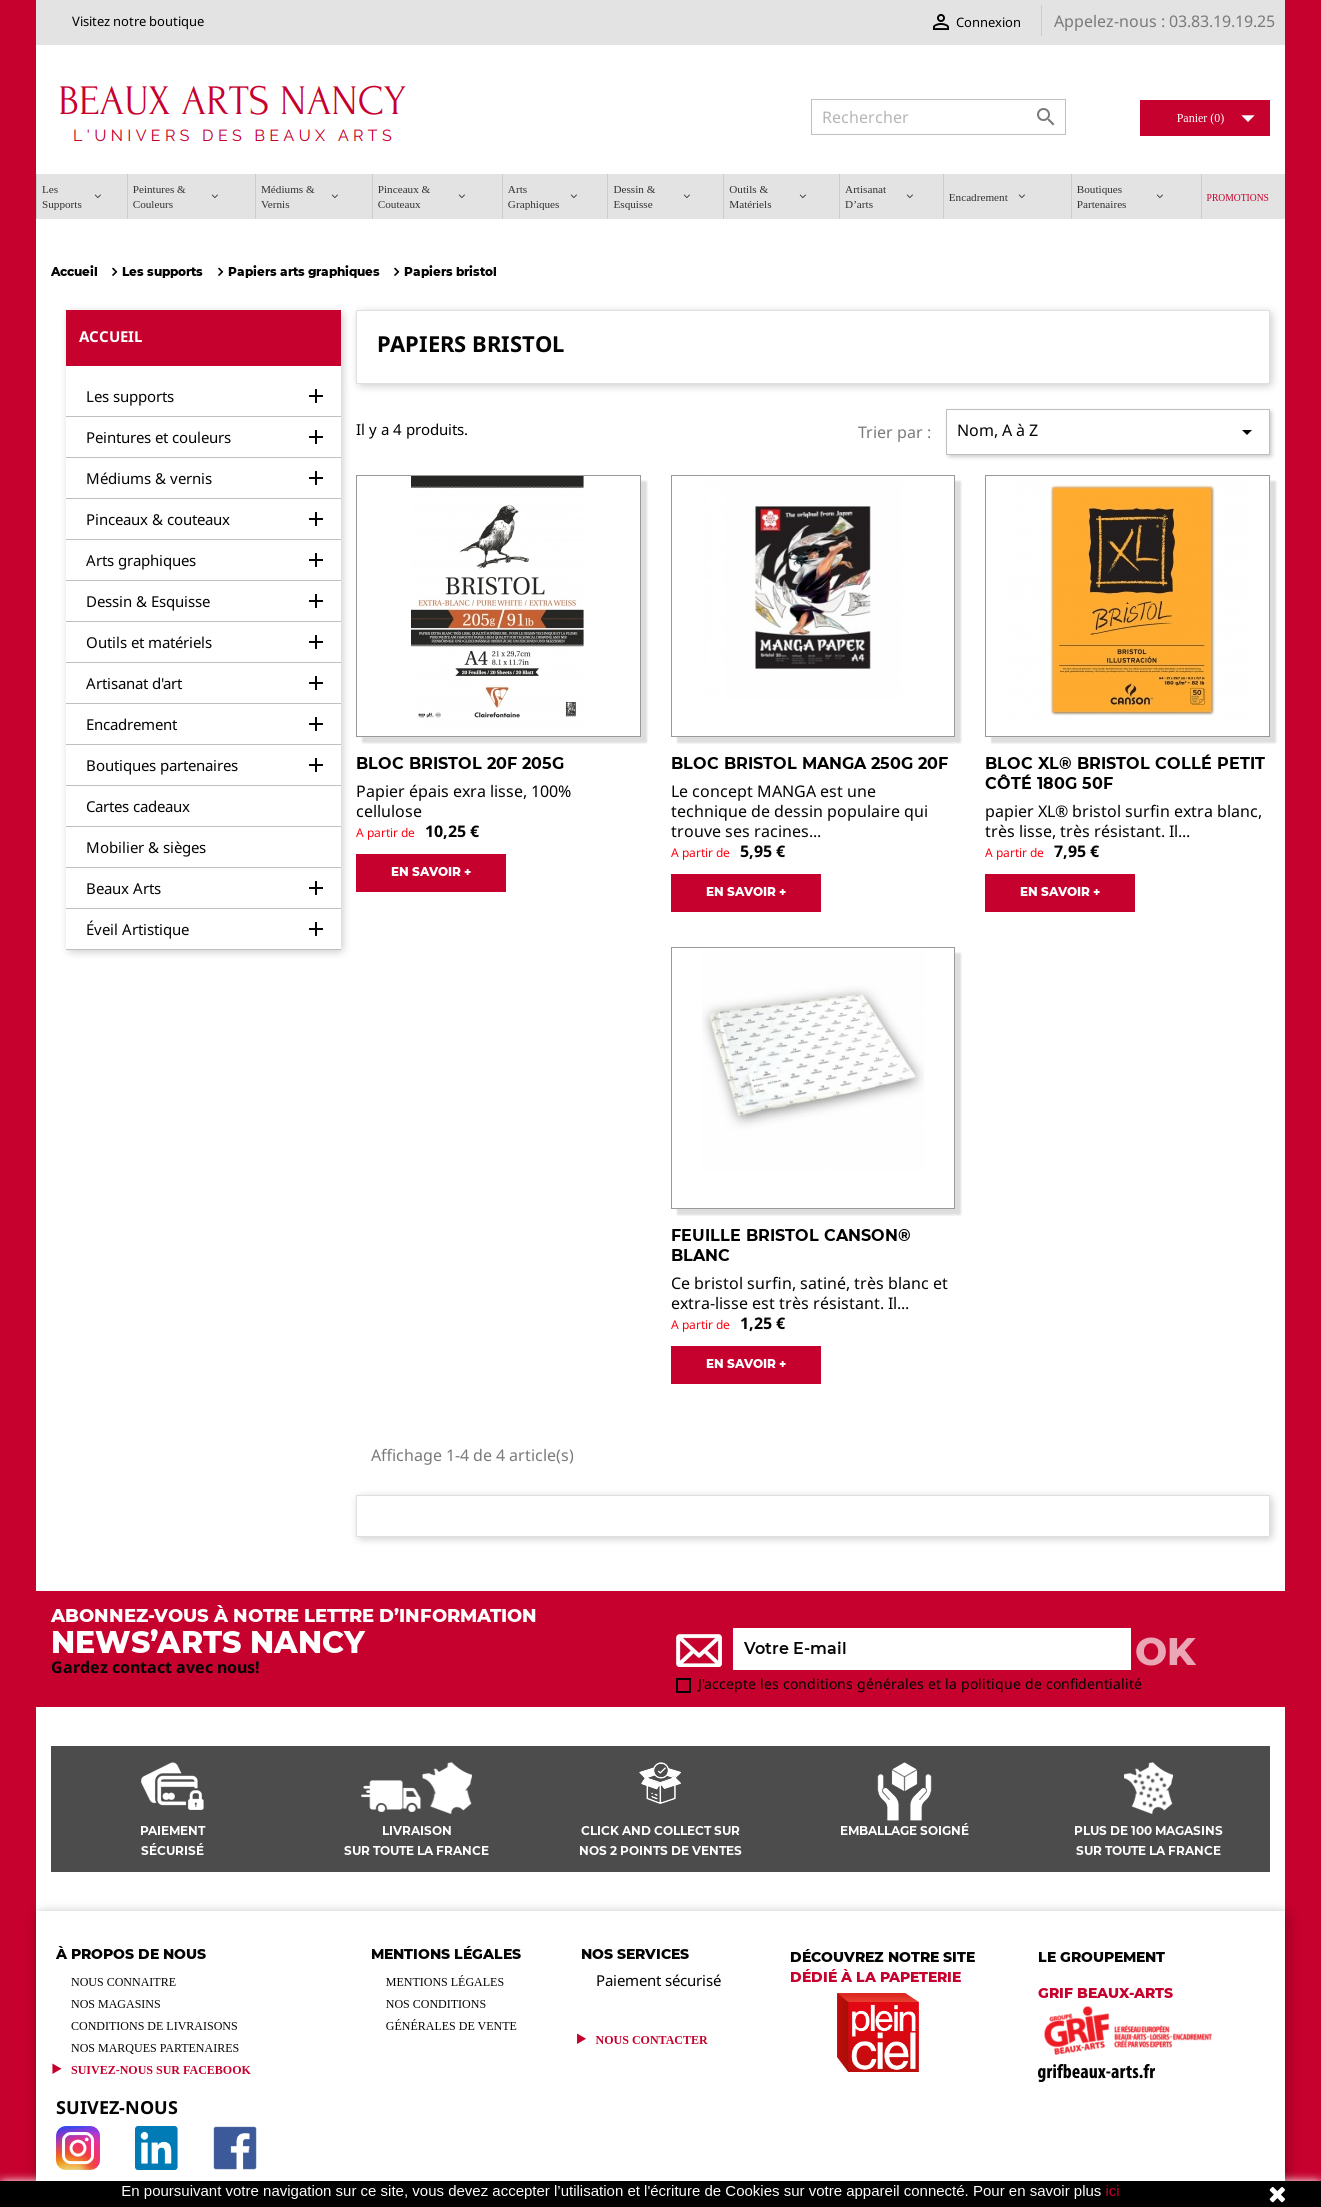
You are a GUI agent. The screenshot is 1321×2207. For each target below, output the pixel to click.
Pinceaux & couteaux (158, 519)
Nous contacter (652, 2040)
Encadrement (131, 724)
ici (1113, 2190)
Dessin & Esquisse (148, 601)
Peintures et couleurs (158, 437)
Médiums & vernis (149, 478)
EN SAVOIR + (431, 871)
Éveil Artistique (137, 929)
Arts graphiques (141, 560)
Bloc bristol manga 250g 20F (809, 763)
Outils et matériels (149, 642)
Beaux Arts (123, 888)
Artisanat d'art (134, 683)
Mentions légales (445, 1982)
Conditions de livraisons (154, 2026)
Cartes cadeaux (138, 806)
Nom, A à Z (1108, 431)
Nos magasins (116, 2004)
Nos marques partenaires (155, 2048)
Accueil (110, 336)
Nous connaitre (123, 1982)
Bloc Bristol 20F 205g (460, 763)
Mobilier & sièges (146, 847)
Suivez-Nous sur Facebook (161, 2070)
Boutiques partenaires (162, 765)
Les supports (130, 396)
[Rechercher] (938, 117)
